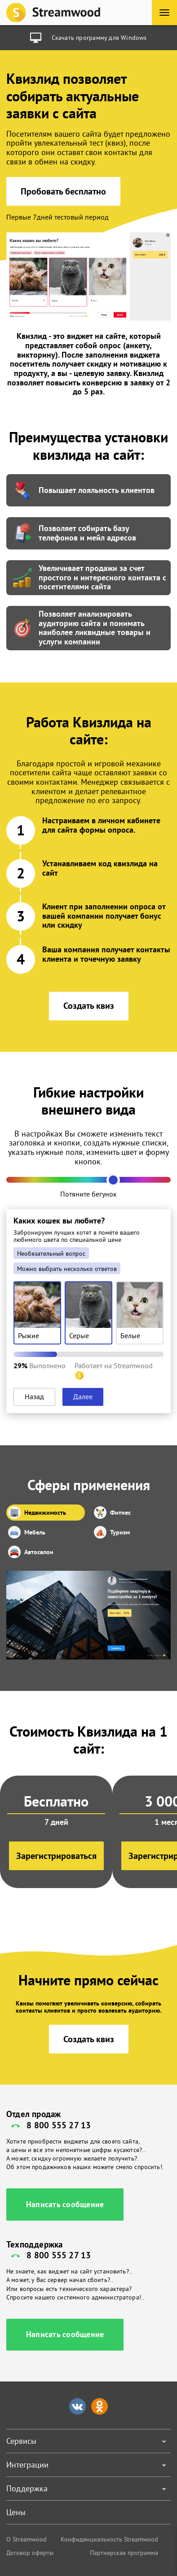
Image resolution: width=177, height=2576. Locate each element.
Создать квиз (88, 1005)
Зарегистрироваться (56, 1856)
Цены (16, 2512)
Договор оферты (29, 2553)
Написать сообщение (65, 2204)
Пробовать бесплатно (63, 191)
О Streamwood (26, 2539)
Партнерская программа (124, 2553)
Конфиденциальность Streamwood (109, 2539)
